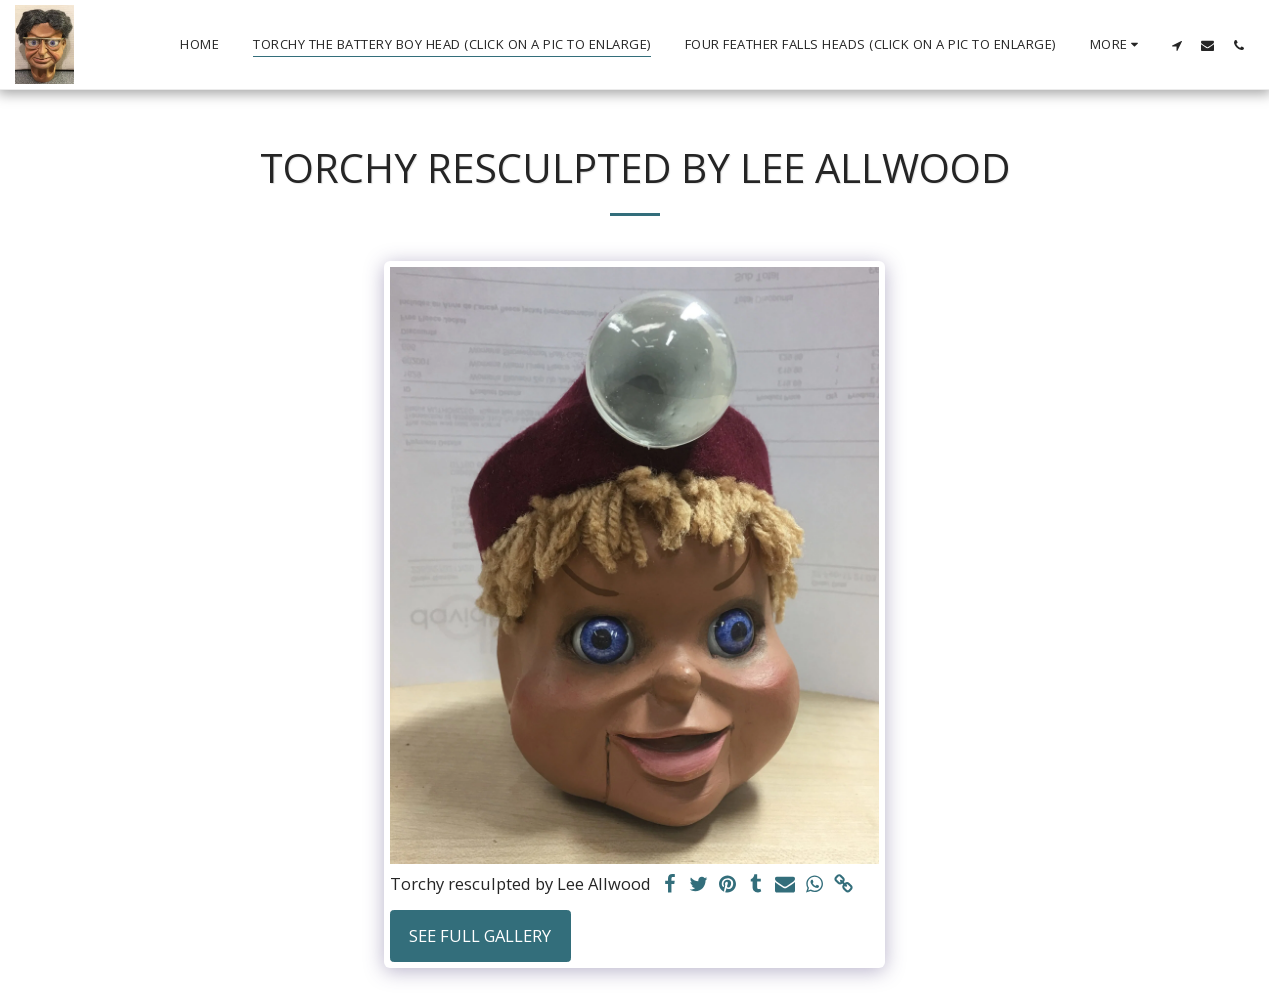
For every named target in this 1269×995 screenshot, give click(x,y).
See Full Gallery (480, 935)
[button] (1176, 45)
